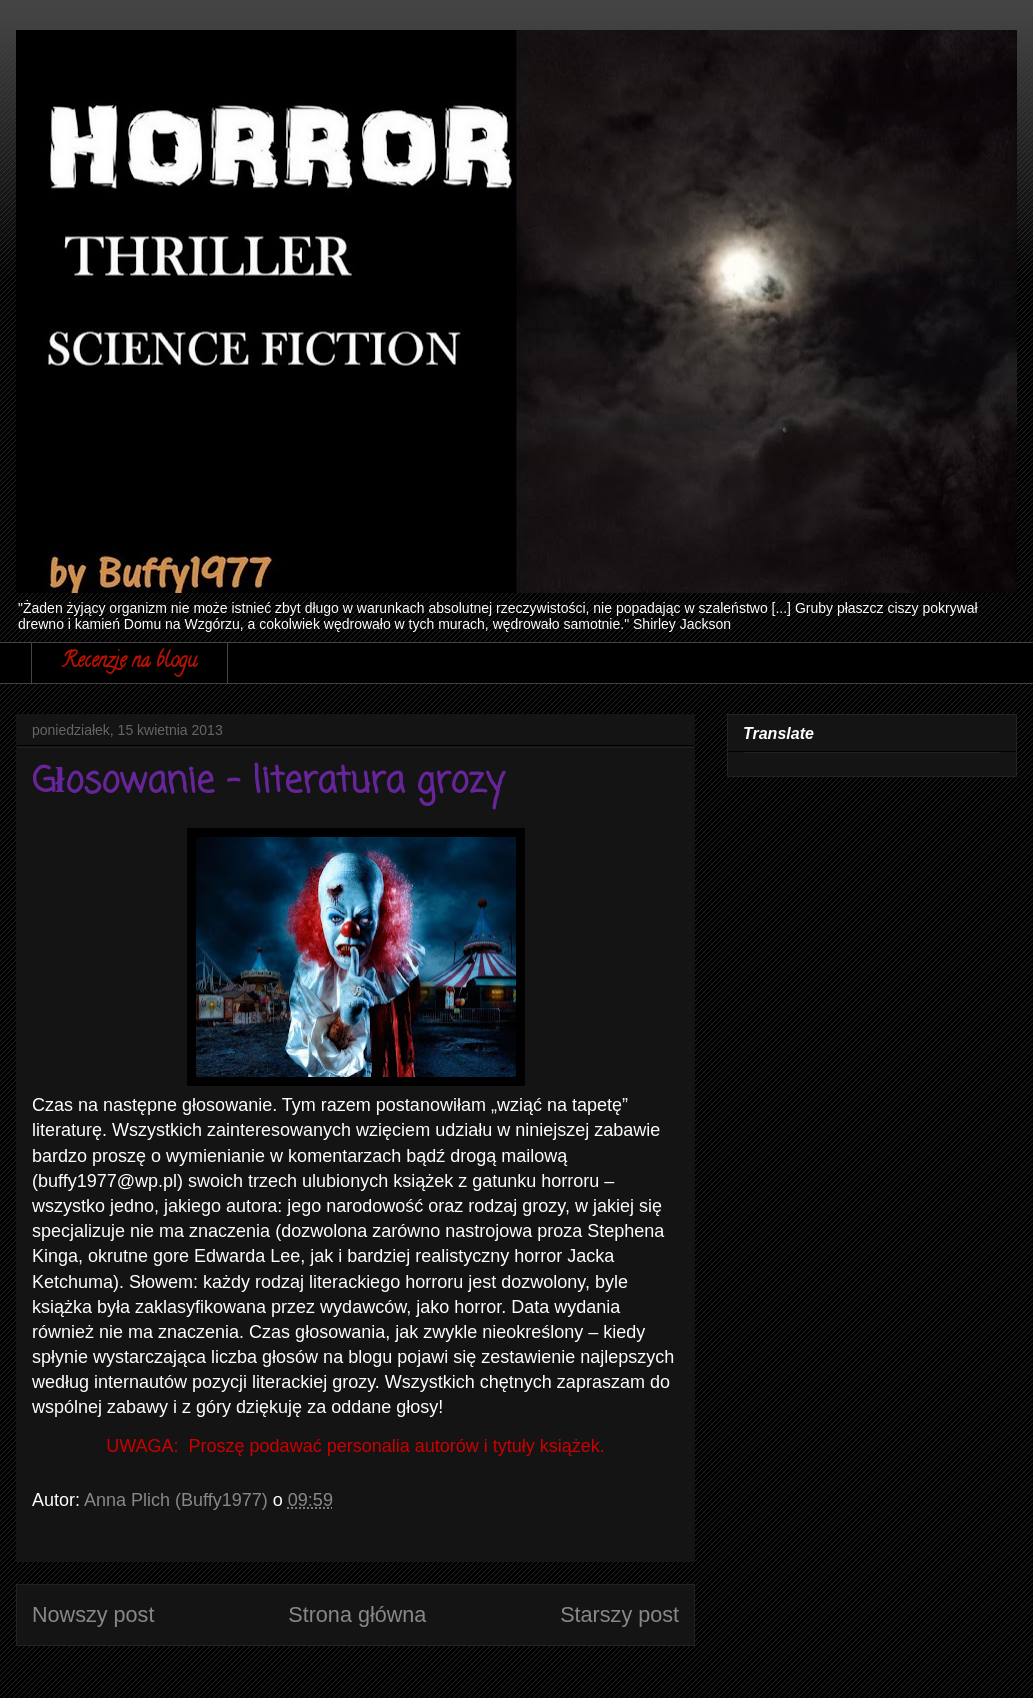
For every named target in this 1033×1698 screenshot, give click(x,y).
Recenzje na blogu (129, 662)
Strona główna (357, 1614)
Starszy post (619, 1614)
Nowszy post (93, 1614)
